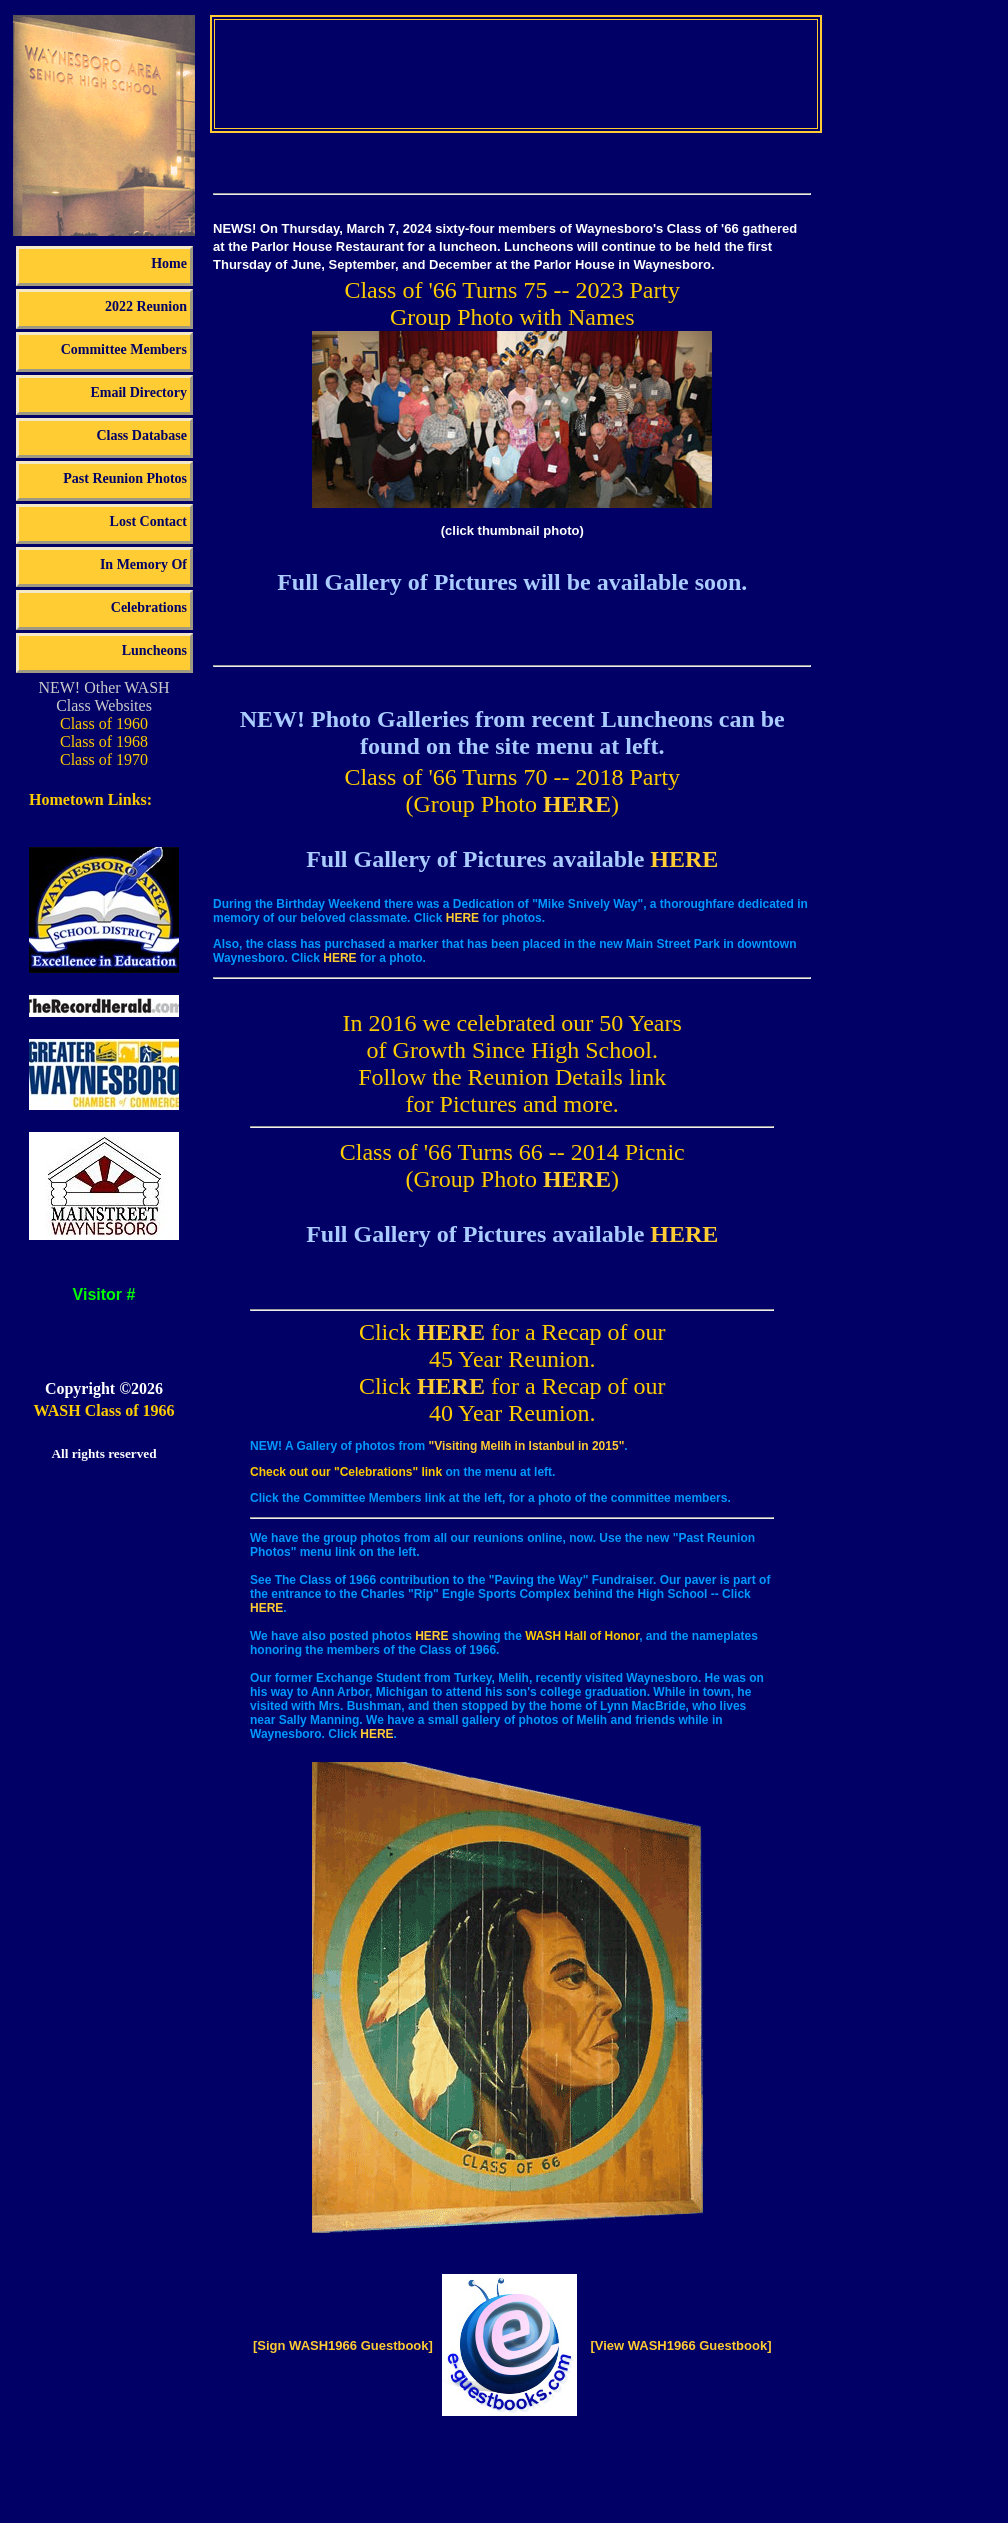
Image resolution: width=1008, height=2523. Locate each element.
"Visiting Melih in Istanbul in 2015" (526, 1446)
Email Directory (138, 392)
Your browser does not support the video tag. (516, 72)
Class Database (141, 435)
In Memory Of (143, 564)
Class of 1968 (104, 741)
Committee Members (124, 349)
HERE (577, 804)
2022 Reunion (146, 306)
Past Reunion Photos (125, 478)
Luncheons (154, 650)
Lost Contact (148, 521)
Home (169, 263)
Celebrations (149, 607)
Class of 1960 (104, 723)
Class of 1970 (104, 759)
